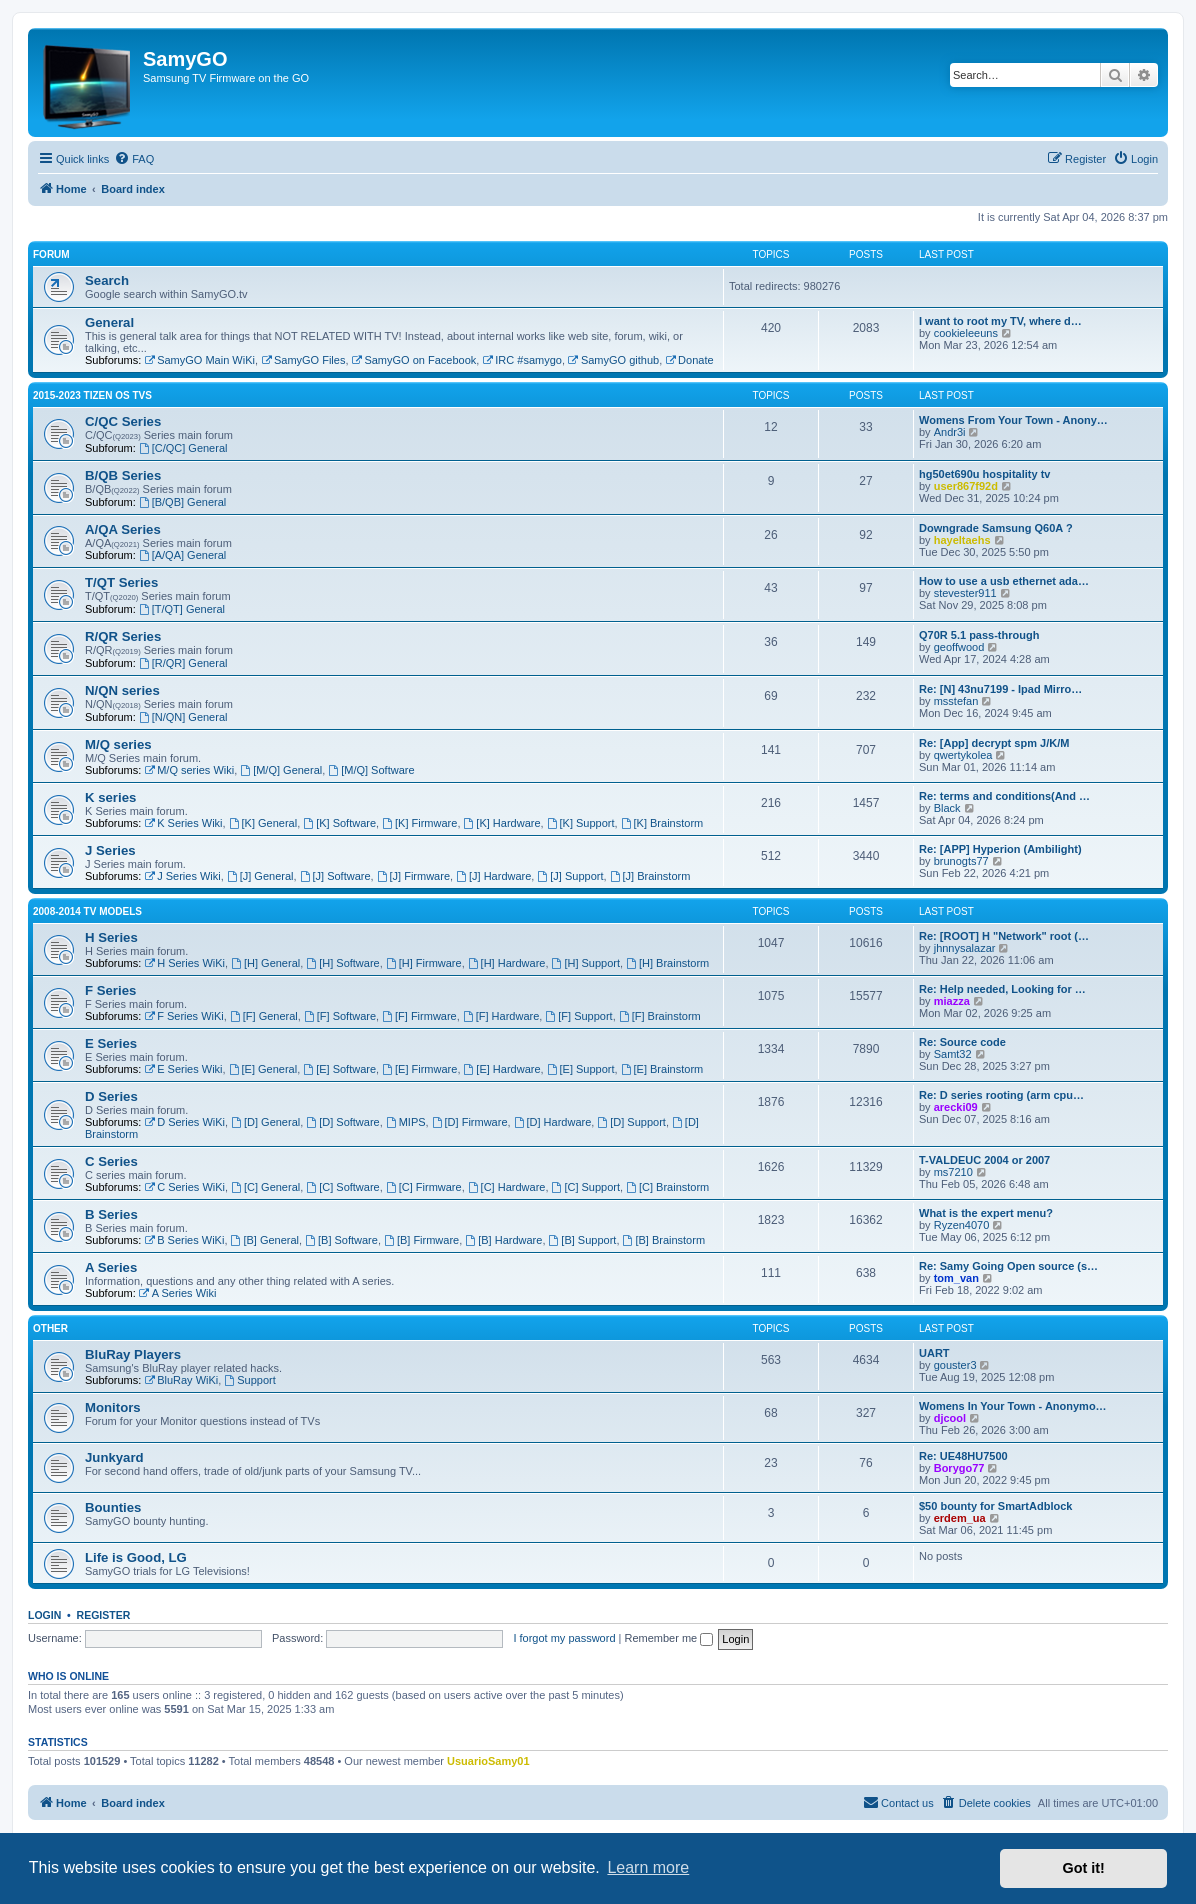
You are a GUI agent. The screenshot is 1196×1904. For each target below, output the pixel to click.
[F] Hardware (501, 1016)
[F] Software (340, 1016)
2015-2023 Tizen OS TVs (92, 395)
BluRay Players (133, 1354)
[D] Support (631, 1122)
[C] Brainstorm (667, 1187)
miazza (952, 1001)
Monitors (113, 1407)
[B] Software (341, 1240)
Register (104, 1615)
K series (110, 797)
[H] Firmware (424, 963)
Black (947, 808)
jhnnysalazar (965, 948)
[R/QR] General (183, 663)
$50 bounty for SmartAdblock (995, 1506)
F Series (110, 990)
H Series (111, 937)
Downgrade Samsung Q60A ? (996, 528)
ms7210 (953, 1172)
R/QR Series (123, 636)
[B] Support (583, 1240)
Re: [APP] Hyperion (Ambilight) (1000, 849)
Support (249, 1380)
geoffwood (959, 647)
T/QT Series (121, 582)
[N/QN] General (183, 717)
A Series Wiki (178, 1293)
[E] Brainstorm (662, 1069)
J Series (110, 850)
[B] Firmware (421, 1240)
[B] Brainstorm (664, 1240)
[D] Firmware (470, 1122)
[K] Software (339, 823)
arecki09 (956, 1107)
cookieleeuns (966, 333)
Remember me (668, 1638)
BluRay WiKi (181, 1380)
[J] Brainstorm (650, 876)
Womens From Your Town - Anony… (1013, 420)
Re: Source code (962, 1042)
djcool (950, 1418)
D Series (111, 1096)
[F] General (264, 1016)
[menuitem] (134, 159)
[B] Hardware (503, 1240)
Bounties (113, 1507)
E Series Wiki (183, 1069)
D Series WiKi (184, 1122)
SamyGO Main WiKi (199, 360)
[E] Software (339, 1069)
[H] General (265, 963)
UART (934, 1353)
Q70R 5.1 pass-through (979, 635)
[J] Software (335, 876)
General (109, 322)
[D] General (265, 1122)
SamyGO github (613, 360)
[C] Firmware (424, 1187)
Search (107, 280)
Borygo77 (959, 1468)
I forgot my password (564, 1638)
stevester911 (965, 593)
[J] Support (570, 876)
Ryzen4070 (962, 1225)
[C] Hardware (507, 1187)
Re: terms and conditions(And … (1004, 796)
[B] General (265, 1240)
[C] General (265, 1187)
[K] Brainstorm (662, 823)
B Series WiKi (184, 1240)
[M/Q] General (281, 770)
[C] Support (586, 1187)
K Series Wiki (183, 823)
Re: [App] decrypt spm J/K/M (994, 743)
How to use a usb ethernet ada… (1004, 581)
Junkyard (114, 1457)
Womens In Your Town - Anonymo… (1013, 1406)
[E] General (263, 1069)
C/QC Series (123, 421)
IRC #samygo (521, 360)
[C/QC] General (183, 448)
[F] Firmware (419, 1016)
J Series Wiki (182, 876)
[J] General (260, 876)
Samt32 (953, 1054)
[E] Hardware (502, 1069)
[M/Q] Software (371, 770)
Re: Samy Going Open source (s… (1008, 1266)
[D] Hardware (553, 1122)
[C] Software (342, 1187)
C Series (111, 1161)
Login (44, 1615)
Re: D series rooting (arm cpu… (1001, 1095)
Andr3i (950, 432)
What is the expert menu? (986, 1213)
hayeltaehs (962, 540)
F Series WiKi (183, 1016)
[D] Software (342, 1122)
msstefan (956, 701)
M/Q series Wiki (189, 770)
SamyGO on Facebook (414, 360)
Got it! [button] (1084, 1868)
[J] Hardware (493, 876)
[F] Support (578, 1016)
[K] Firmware (419, 823)
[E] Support (581, 1069)
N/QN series (122, 690)
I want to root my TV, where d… (1000, 321)
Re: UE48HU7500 (963, 1456)
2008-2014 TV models (87, 911)
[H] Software (342, 963)
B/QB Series (123, 475)
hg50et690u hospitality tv (984, 474)
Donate (689, 360)
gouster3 (955, 1365)
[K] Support (581, 823)
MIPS (406, 1122)
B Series (111, 1214)
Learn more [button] (648, 1867)
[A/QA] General (182, 555)
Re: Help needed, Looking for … (1002, 989)
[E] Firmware (419, 1069)
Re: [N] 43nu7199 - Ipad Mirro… (1000, 689)
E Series (111, 1043)
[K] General (263, 823)
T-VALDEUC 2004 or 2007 (984, 1160)
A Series (111, 1267)
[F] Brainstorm (660, 1016)
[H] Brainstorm (667, 963)
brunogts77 (961, 861)
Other (50, 1328)
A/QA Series (123, 529)
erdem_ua (960, 1518)
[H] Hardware (507, 963)
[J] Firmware (413, 876)
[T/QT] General (182, 609)
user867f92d (966, 486)
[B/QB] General (182, 502)
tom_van (956, 1278)
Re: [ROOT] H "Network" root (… (1004, 936)
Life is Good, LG (136, 1557)
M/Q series (118, 744)
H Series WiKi (184, 963)
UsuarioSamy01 (488, 1761)
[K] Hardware (502, 823)
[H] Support (586, 963)
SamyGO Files (303, 360)
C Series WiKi (184, 1187)
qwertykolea (963, 755)
